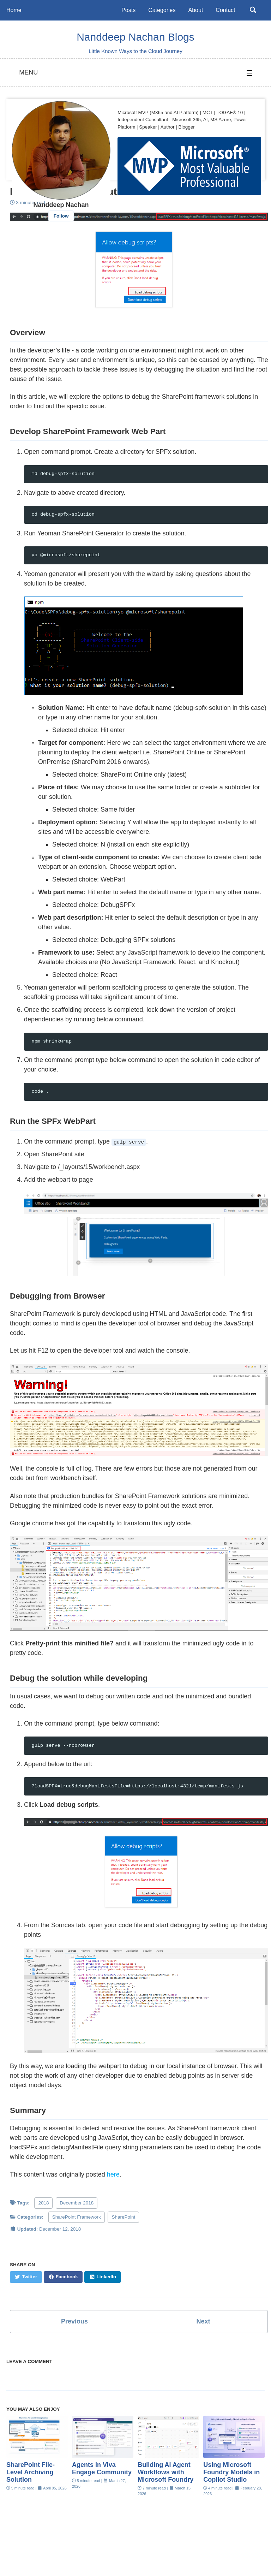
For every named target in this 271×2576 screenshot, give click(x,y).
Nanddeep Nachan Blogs (135, 37)
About (195, 10)
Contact (225, 10)
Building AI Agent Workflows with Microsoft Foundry (165, 2474)
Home (14, 10)
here (113, 2175)
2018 (43, 2204)
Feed (227, 2549)
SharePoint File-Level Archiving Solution (30, 2474)
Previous (74, 2322)
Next (203, 2322)
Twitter (83, 2549)
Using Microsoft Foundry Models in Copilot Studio (231, 2474)
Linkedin (47, 2549)
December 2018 (77, 2204)
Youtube (119, 2549)
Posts (128, 10)
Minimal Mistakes (130, 2560)
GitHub (154, 2549)
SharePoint (123, 2218)
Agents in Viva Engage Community (102, 2470)
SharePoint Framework (76, 2218)
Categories (161, 10)
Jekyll (102, 2560)
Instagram (192, 2549)
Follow (61, 216)
